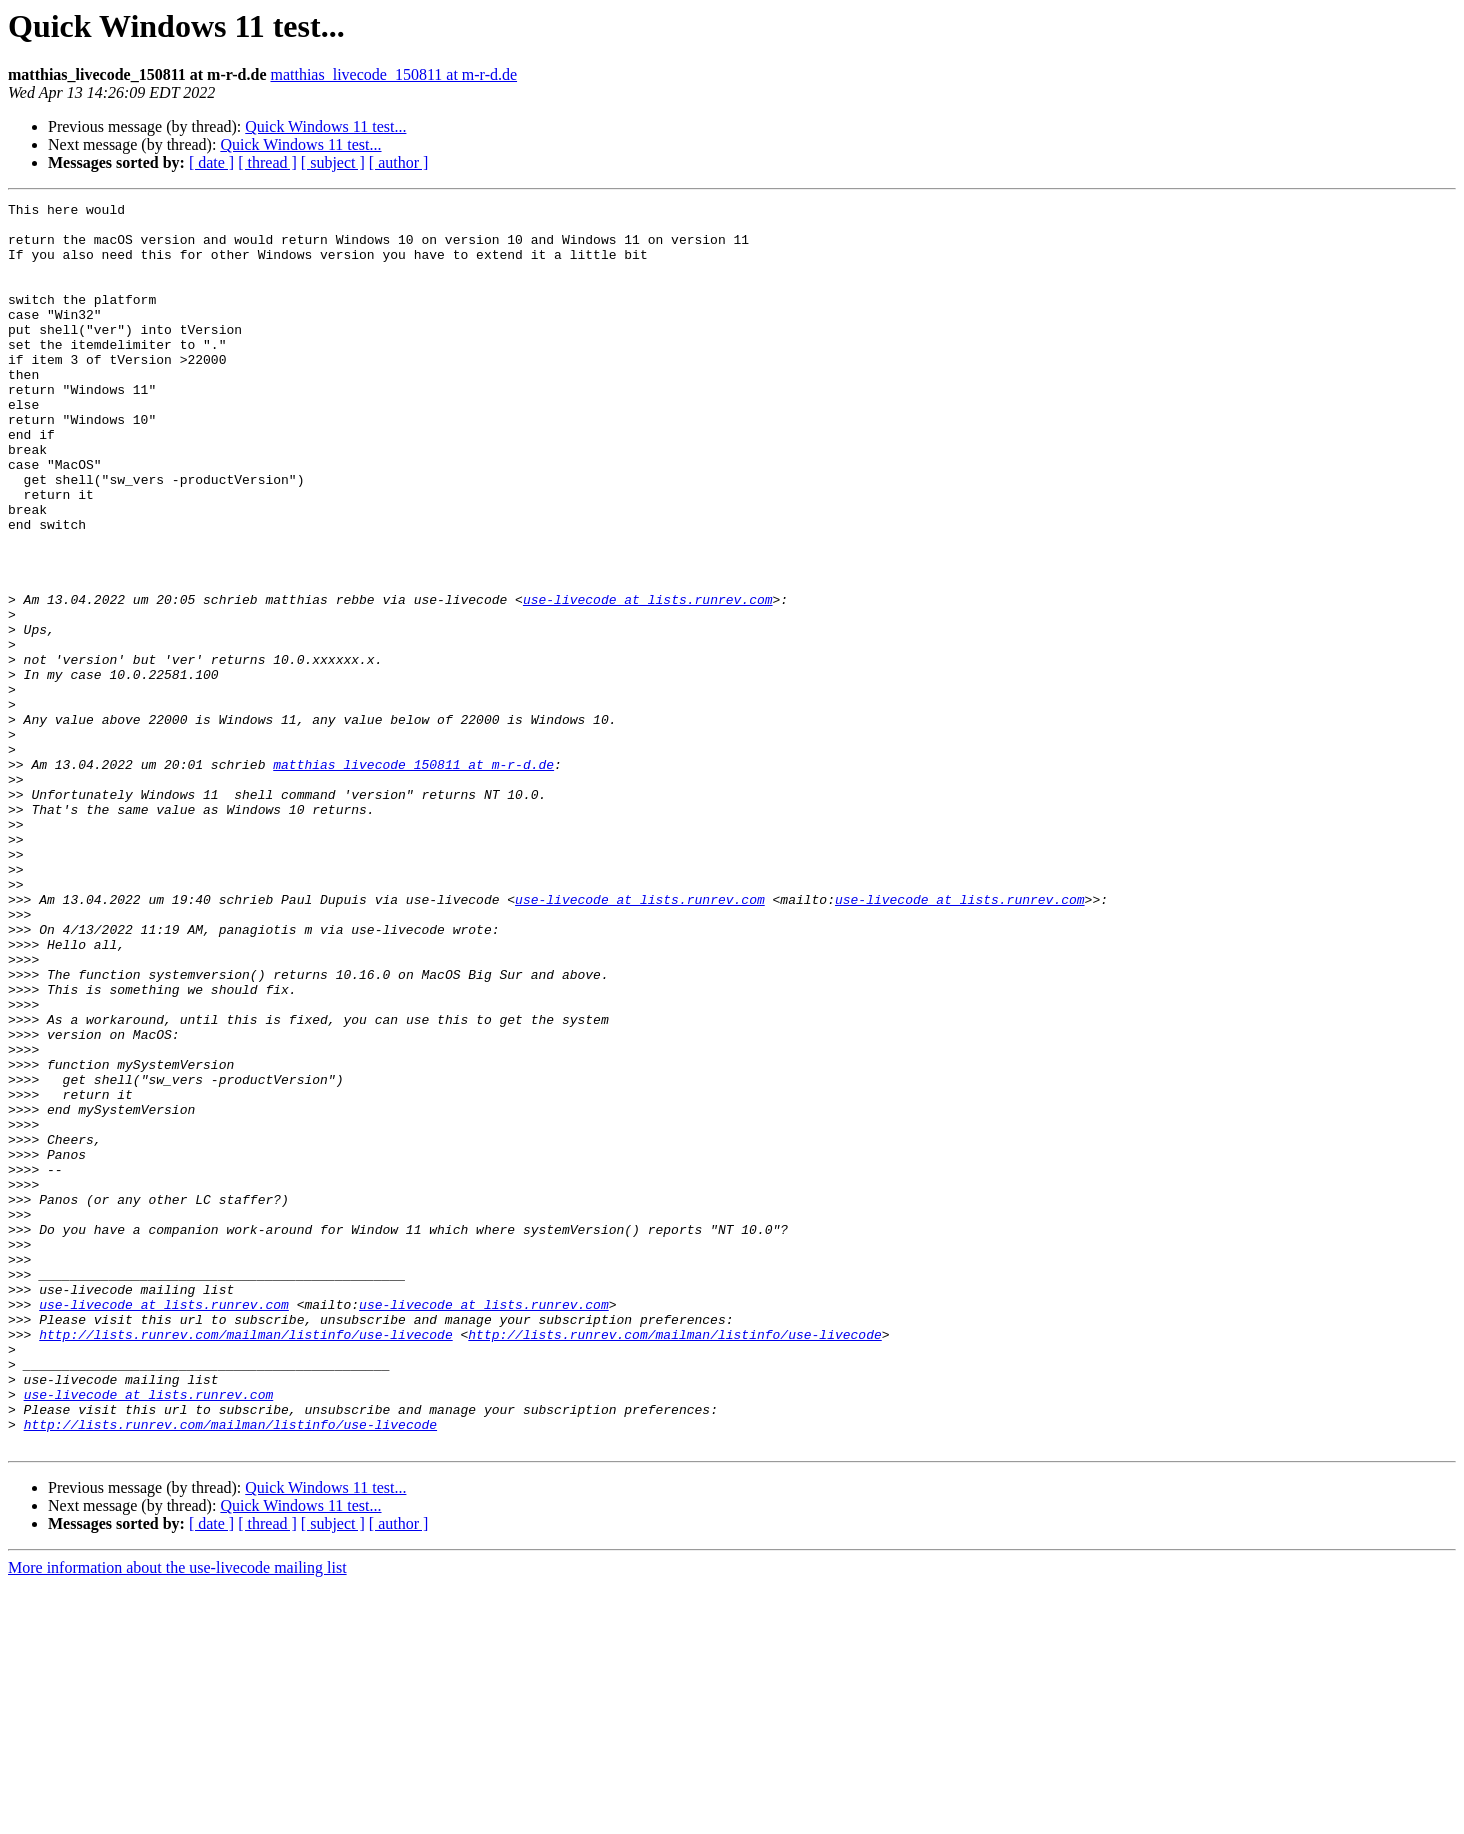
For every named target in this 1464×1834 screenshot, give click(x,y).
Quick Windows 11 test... (325, 126)
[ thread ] (267, 162)
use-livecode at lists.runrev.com (648, 680)
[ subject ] (333, 162)
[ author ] (399, 162)
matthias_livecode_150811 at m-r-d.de (393, 74)
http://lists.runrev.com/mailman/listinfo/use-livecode (245, 1562)
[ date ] (211, 162)
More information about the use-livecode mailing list (177, 1816)
